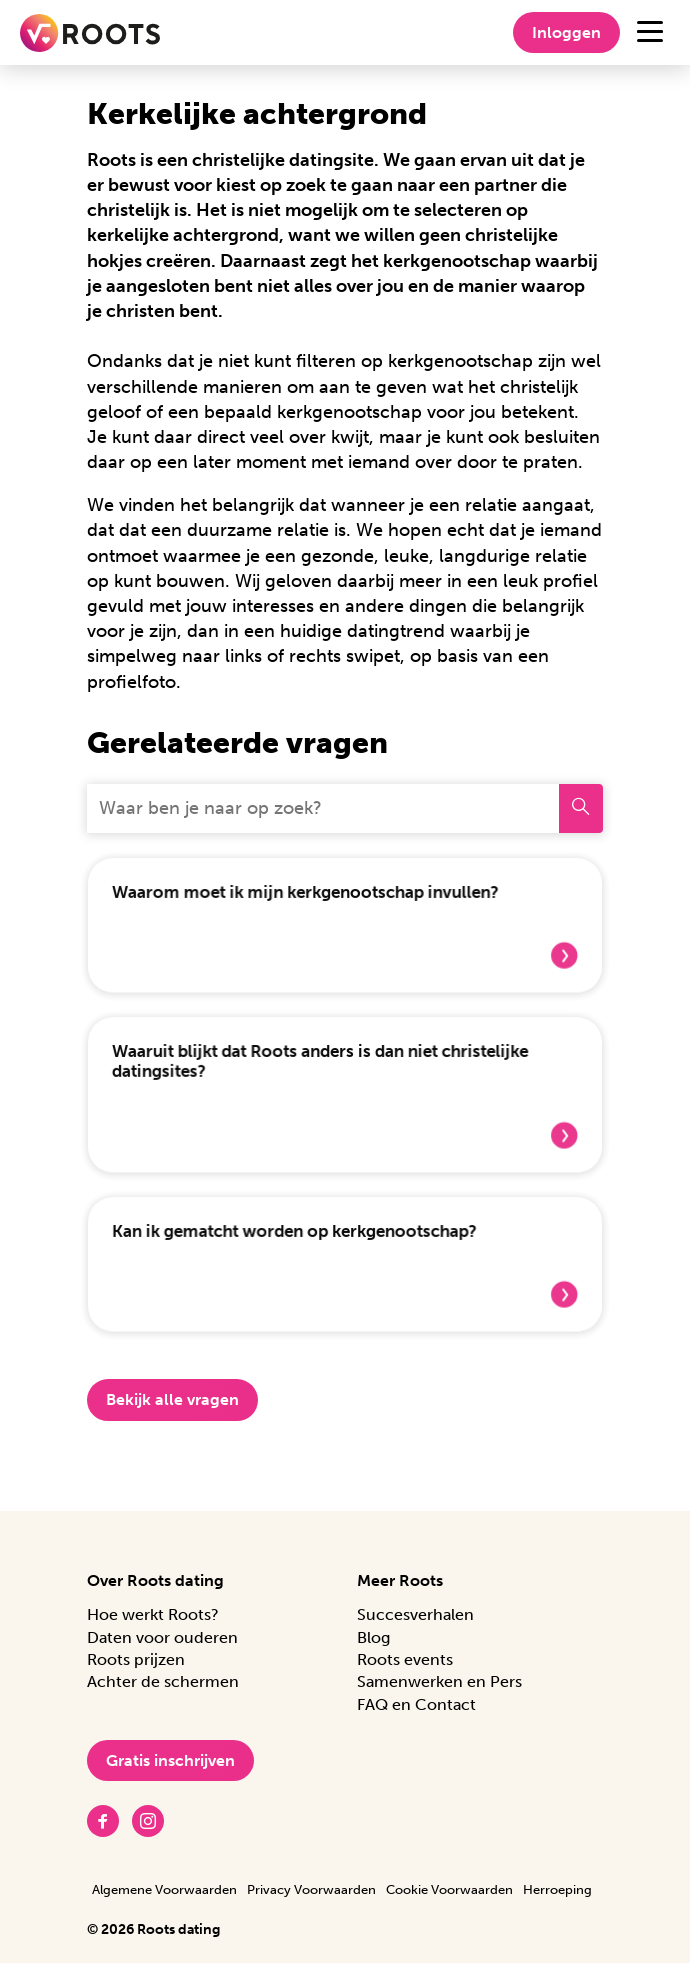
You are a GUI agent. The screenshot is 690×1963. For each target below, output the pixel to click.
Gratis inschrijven (170, 1760)
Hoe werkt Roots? (153, 1614)
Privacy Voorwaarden (311, 1889)
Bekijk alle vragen (172, 1405)
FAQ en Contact (416, 1704)
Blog (373, 1637)
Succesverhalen (415, 1614)
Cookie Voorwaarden (449, 1889)
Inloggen (566, 32)
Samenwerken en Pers (439, 1681)
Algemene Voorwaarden (164, 1889)
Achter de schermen (163, 1681)
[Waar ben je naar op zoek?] (323, 808)
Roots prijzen (136, 1659)
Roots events (405, 1659)
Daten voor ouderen (162, 1637)
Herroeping (557, 1889)
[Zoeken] (581, 808)
